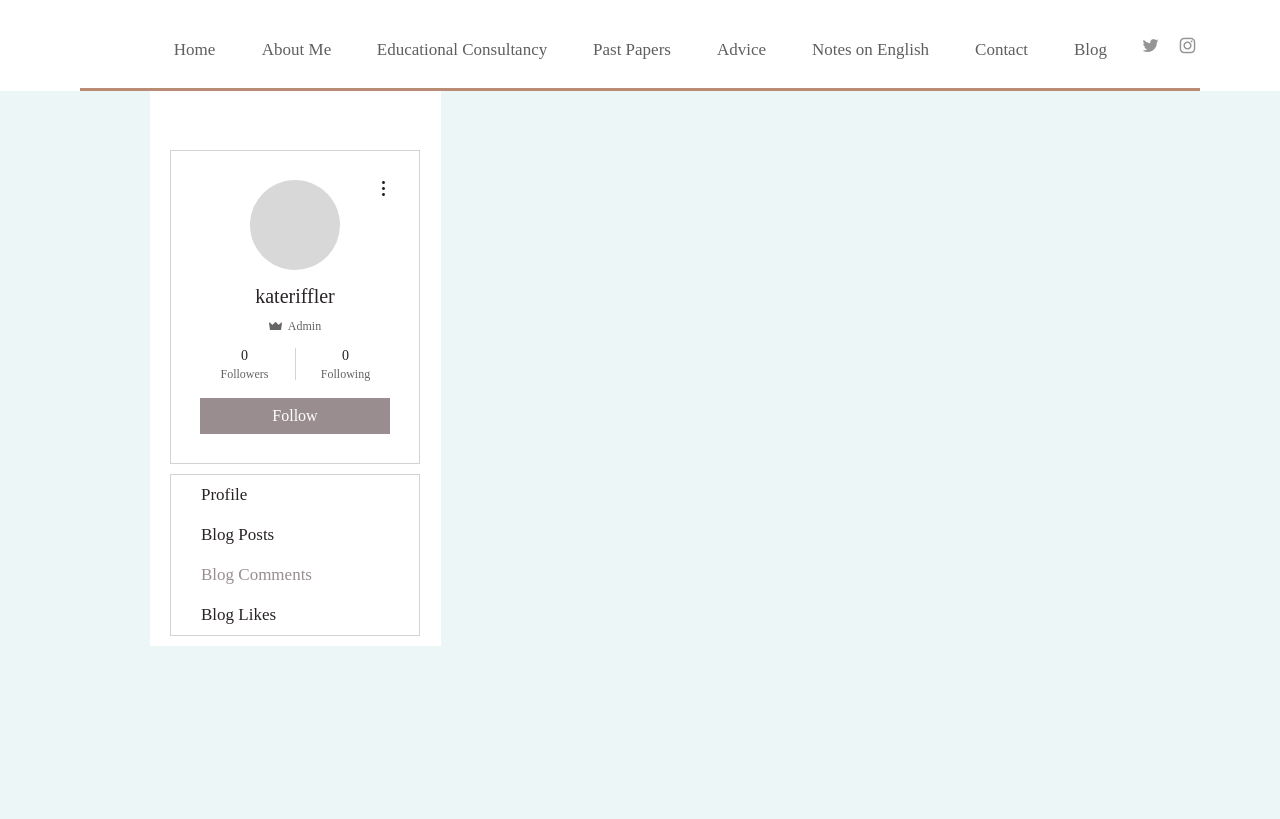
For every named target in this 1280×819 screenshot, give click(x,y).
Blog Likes (238, 614)
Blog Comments (256, 574)
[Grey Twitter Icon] (1150, 45)
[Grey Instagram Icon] (1187, 45)
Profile (224, 494)
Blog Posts (237, 534)
